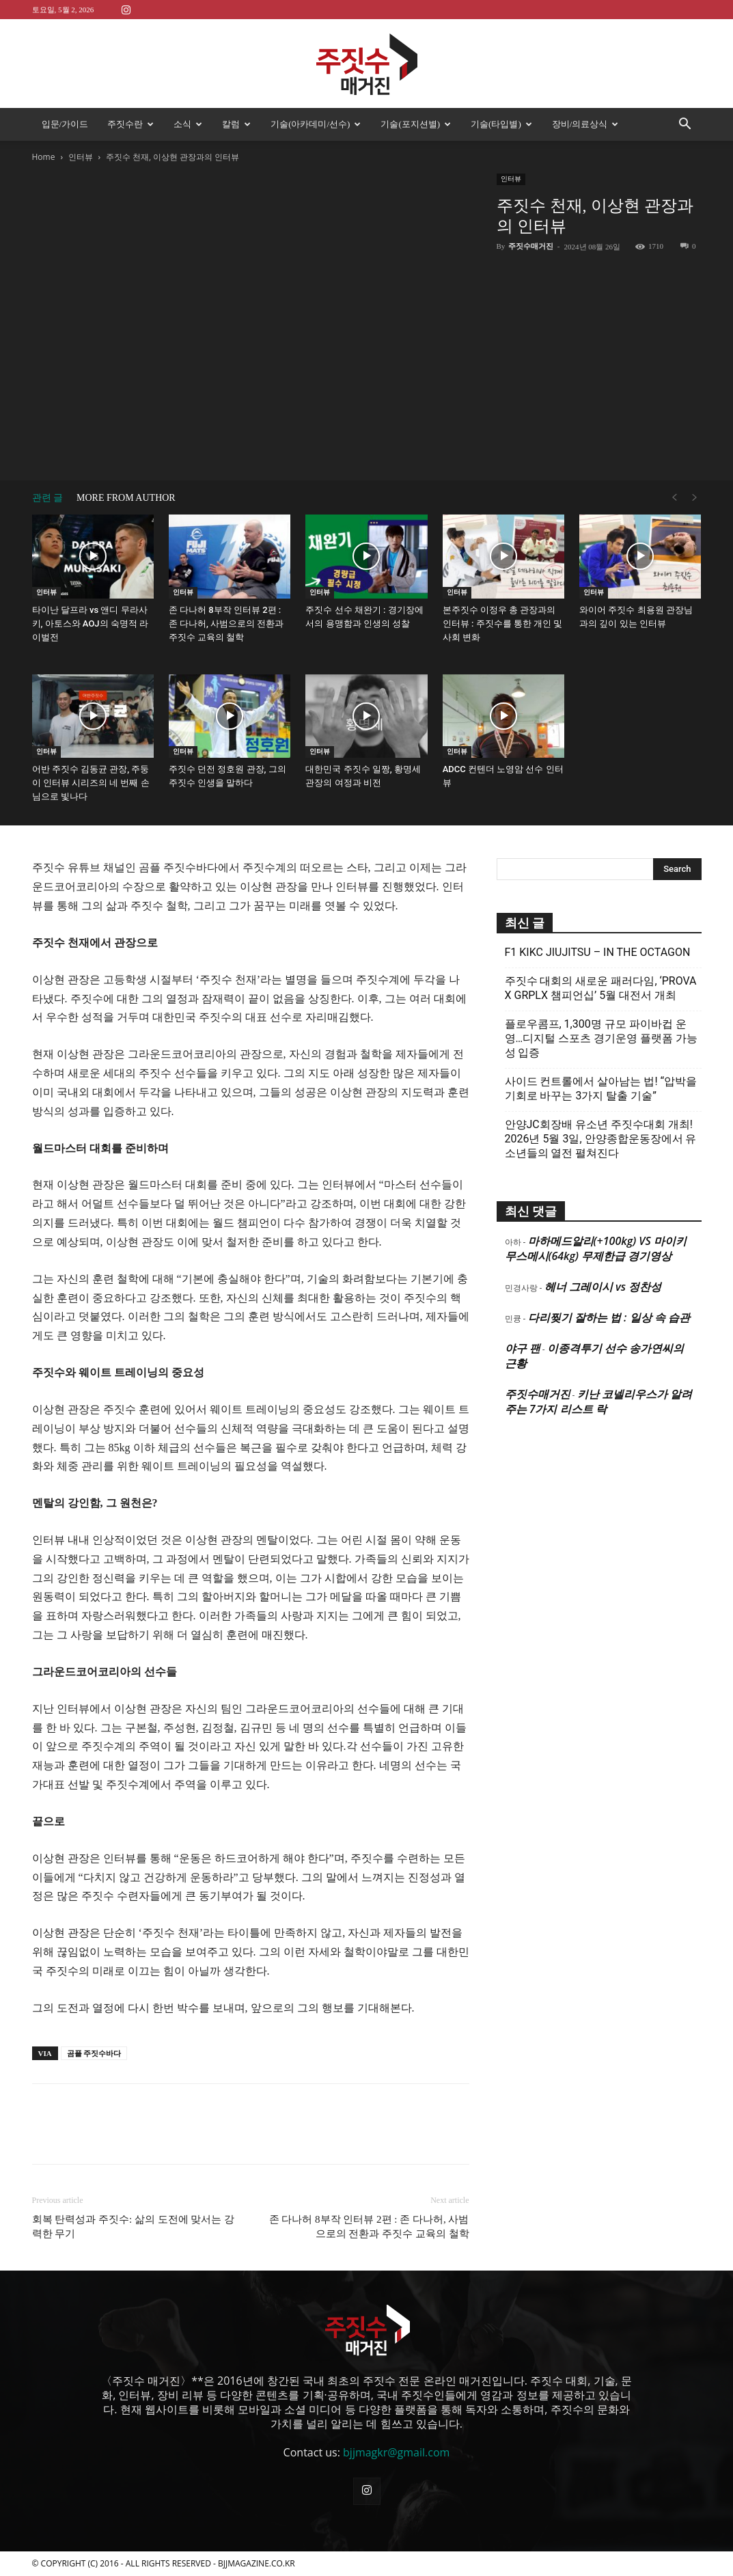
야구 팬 (522, 1348)
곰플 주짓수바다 (94, 2053)
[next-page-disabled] (695, 497)
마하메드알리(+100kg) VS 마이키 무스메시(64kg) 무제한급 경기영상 (596, 1248)
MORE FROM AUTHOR (126, 498)
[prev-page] (674, 497)
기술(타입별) (501, 124)
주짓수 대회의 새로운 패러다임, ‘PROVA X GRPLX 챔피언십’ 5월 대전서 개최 (601, 988)
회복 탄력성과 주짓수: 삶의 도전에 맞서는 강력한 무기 (133, 2226)
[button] (685, 125)
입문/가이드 (65, 124)
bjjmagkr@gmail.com (396, 2452)
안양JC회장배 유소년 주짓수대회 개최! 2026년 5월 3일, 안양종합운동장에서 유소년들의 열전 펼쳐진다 (601, 1139)
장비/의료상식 (585, 124)
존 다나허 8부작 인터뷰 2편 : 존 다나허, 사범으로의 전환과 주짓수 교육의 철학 (226, 623)
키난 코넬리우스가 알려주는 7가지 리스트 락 (598, 1401)
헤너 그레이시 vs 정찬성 (602, 1286)
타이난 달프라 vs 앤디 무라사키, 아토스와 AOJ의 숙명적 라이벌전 (90, 623)
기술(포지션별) (416, 124)
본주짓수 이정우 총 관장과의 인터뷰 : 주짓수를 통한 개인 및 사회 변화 (503, 623)
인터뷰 (80, 157)
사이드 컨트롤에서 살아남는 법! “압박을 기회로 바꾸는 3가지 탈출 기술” (601, 1088)
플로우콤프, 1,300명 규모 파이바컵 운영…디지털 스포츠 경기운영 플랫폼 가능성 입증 (601, 1038)
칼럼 (236, 124)
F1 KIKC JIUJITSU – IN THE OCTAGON (598, 952)
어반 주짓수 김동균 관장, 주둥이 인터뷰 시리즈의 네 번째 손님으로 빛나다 (91, 782)
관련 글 (48, 498)
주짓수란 (130, 124)
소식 (188, 124)
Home (43, 157)
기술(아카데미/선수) (316, 124)
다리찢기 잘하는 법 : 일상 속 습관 (609, 1317)
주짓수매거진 (530, 246)
